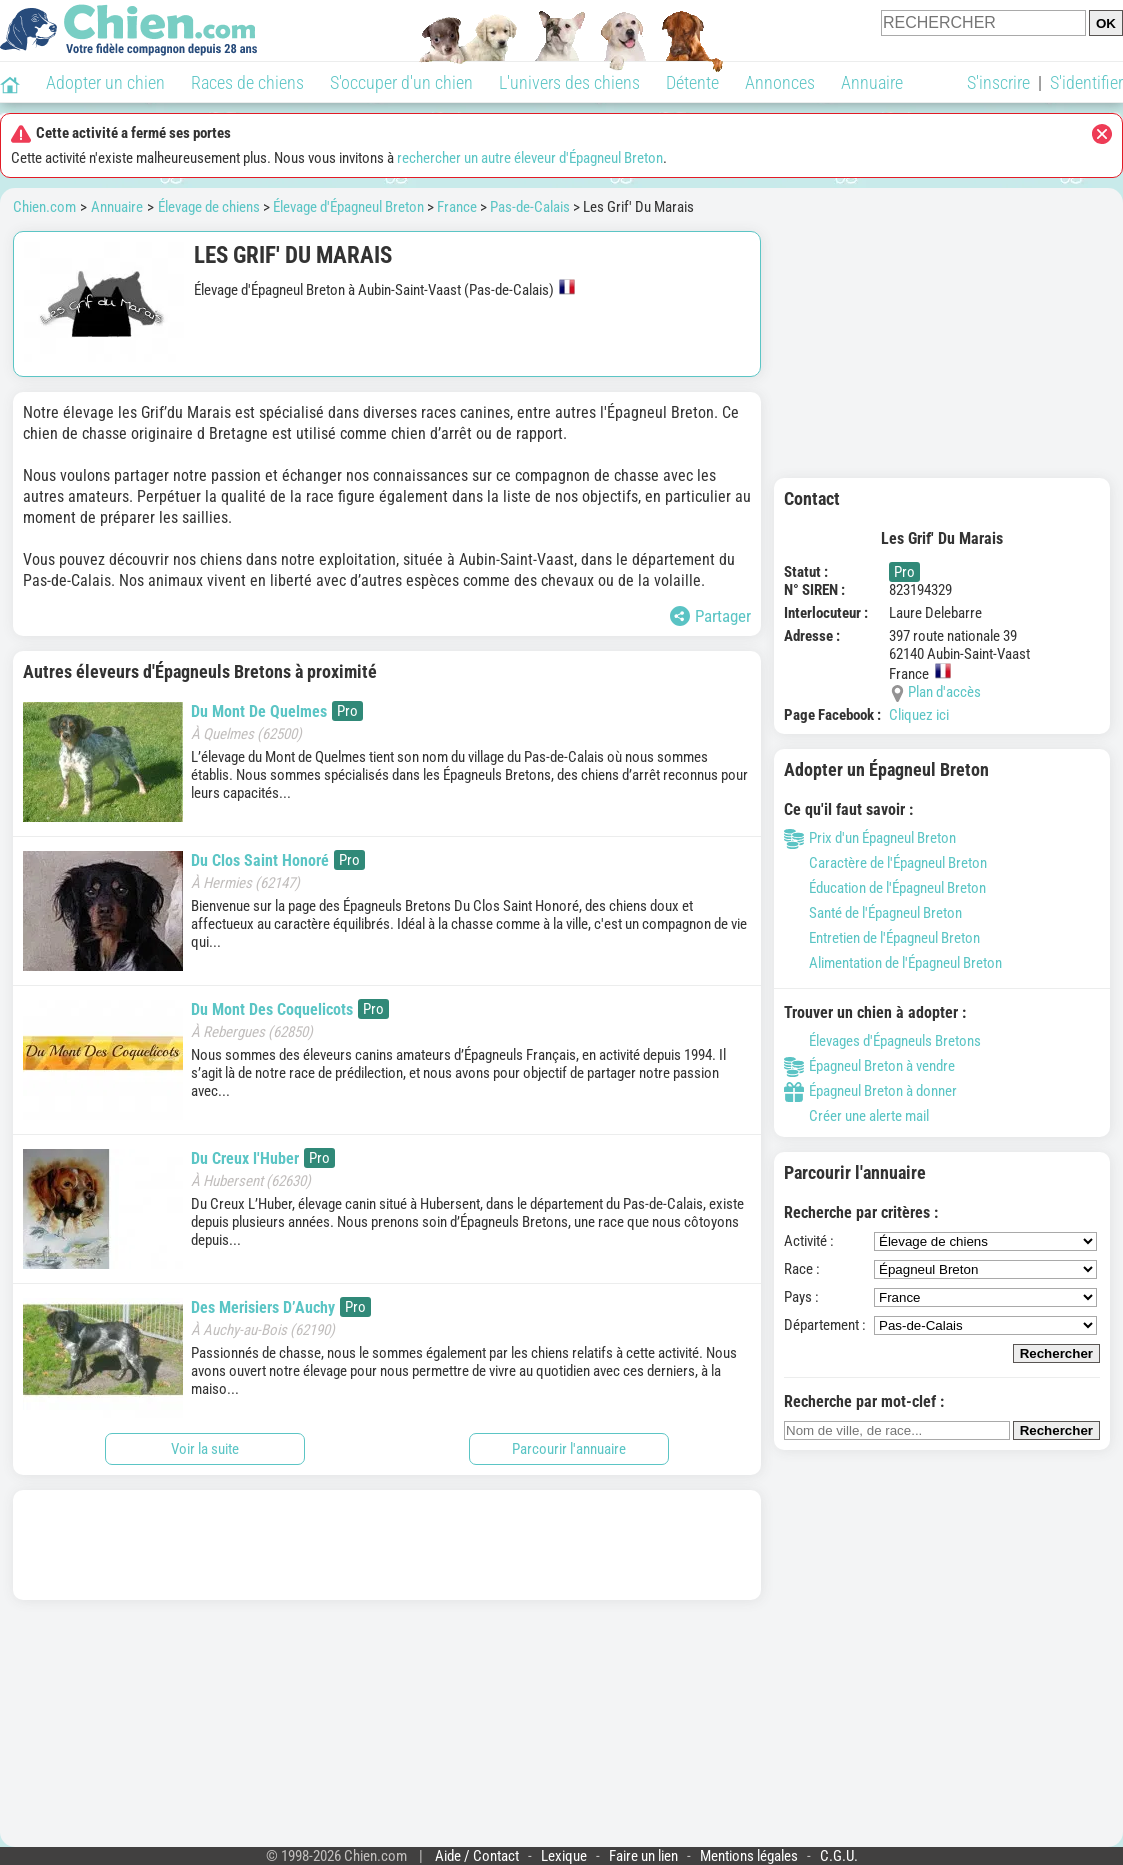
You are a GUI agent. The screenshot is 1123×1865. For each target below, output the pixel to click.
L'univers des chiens (569, 82)
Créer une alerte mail (856, 1116)
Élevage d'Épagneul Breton (348, 207)
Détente (692, 82)
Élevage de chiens (209, 207)
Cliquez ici (919, 715)
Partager (710, 616)
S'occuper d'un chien (401, 82)
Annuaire (872, 82)
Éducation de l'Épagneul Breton (885, 888)
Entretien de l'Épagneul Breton (882, 938)
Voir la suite (205, 1449)
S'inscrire (998, 82)
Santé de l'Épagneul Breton (873, 913)
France (457, 207)
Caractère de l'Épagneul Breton (885, 863)
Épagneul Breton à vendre (869, 1066)
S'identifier (1086, 82)
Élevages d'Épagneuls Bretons (882, 1041)
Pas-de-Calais (530, 207)
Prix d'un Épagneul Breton (870, 838)
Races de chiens (247, 82)
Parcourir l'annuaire (569, 1449)
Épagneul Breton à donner (870, 1091)
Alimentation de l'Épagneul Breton (893, 963)
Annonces (780, 82)
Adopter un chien (105, 82)
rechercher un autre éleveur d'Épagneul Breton (530, 158)
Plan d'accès (944, 692)
